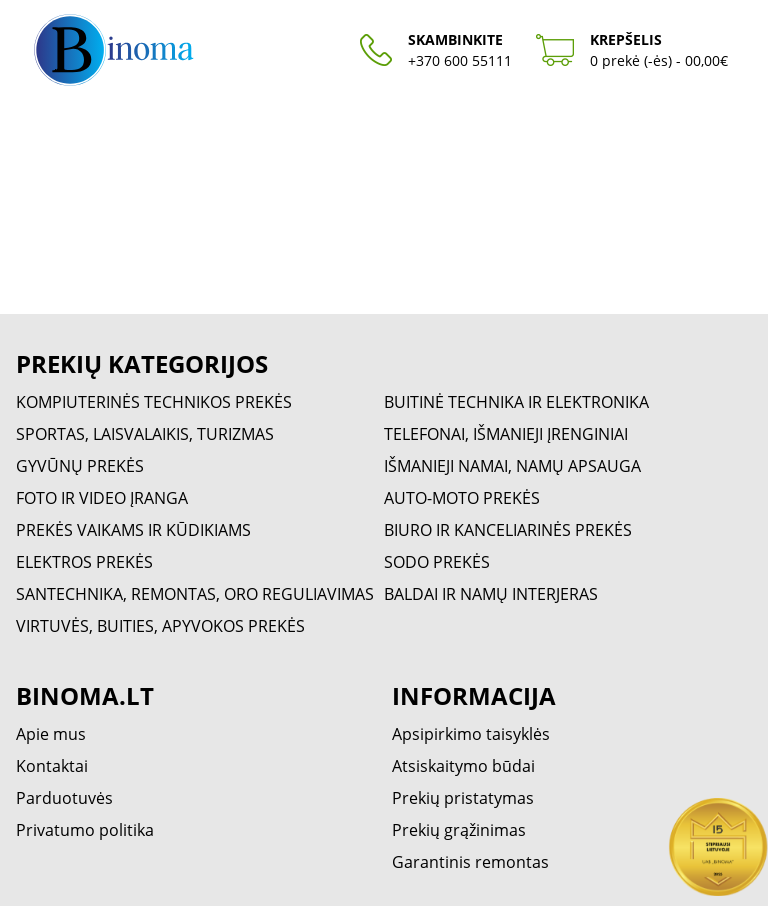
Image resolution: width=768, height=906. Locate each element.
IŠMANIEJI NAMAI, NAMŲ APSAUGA (512, 466)
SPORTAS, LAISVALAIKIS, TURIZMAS (145, 434)
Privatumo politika (85, 830)
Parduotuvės (64, 798)
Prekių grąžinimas (459, 830)
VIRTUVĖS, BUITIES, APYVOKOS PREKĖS (160, 626)
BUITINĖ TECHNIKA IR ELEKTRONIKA (516, 402)
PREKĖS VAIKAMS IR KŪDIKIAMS (133, 530)
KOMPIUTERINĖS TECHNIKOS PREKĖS (154, 402)
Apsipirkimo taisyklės (471, 734)
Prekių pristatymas (463, 798)
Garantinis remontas (470, 862)
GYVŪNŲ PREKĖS (80, 466)
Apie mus (51, 734)
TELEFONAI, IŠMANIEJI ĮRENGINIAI (506, 434)
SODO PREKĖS (437, 562)
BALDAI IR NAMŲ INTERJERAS (491, 594)
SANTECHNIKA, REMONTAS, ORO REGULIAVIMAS (195, 594)
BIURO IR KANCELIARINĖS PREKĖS (508, 530)
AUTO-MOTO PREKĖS (462, 498)
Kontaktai (52, 766)
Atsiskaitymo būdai (463, 766)
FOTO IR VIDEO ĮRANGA (102, 498)
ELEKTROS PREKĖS (84, 562)
